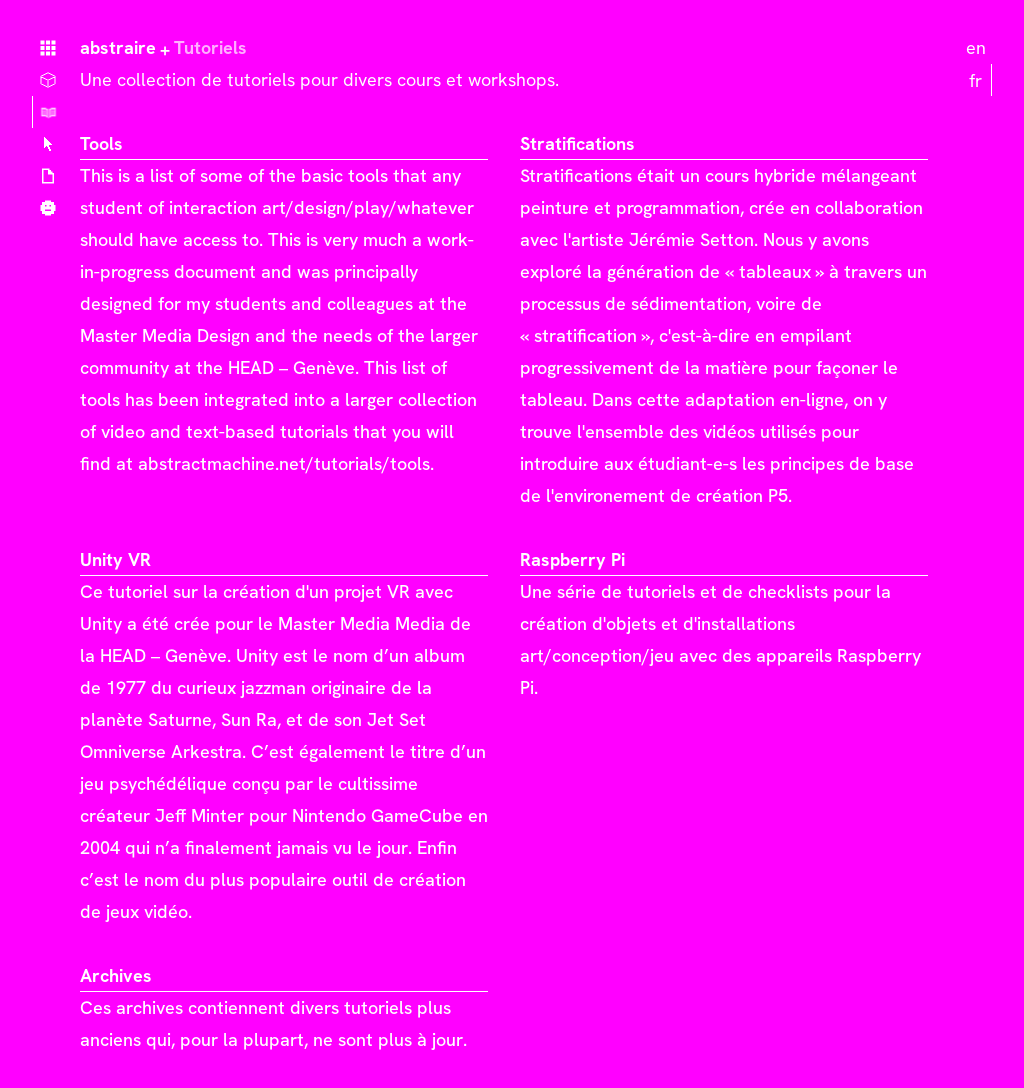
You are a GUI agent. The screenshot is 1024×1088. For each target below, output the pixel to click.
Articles (48, 176)
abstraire (118, 47)
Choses (48, 80)
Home (48, 48)
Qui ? (48, 208)
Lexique (48, 144)
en (976, 47)
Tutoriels (48, 112)
